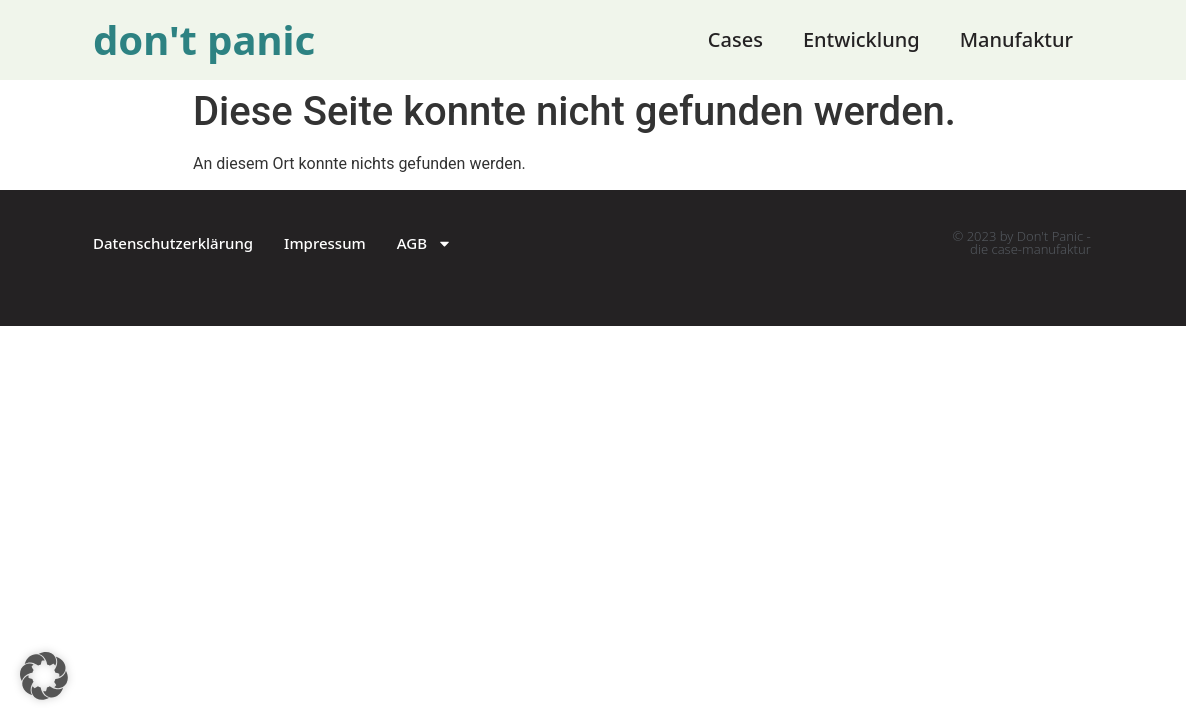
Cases (735, 39)
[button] (44, 676)
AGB (424, 243)
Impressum (325, 243)
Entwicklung (861, 39)
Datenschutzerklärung (173, 243)
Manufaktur (1016, 39)
